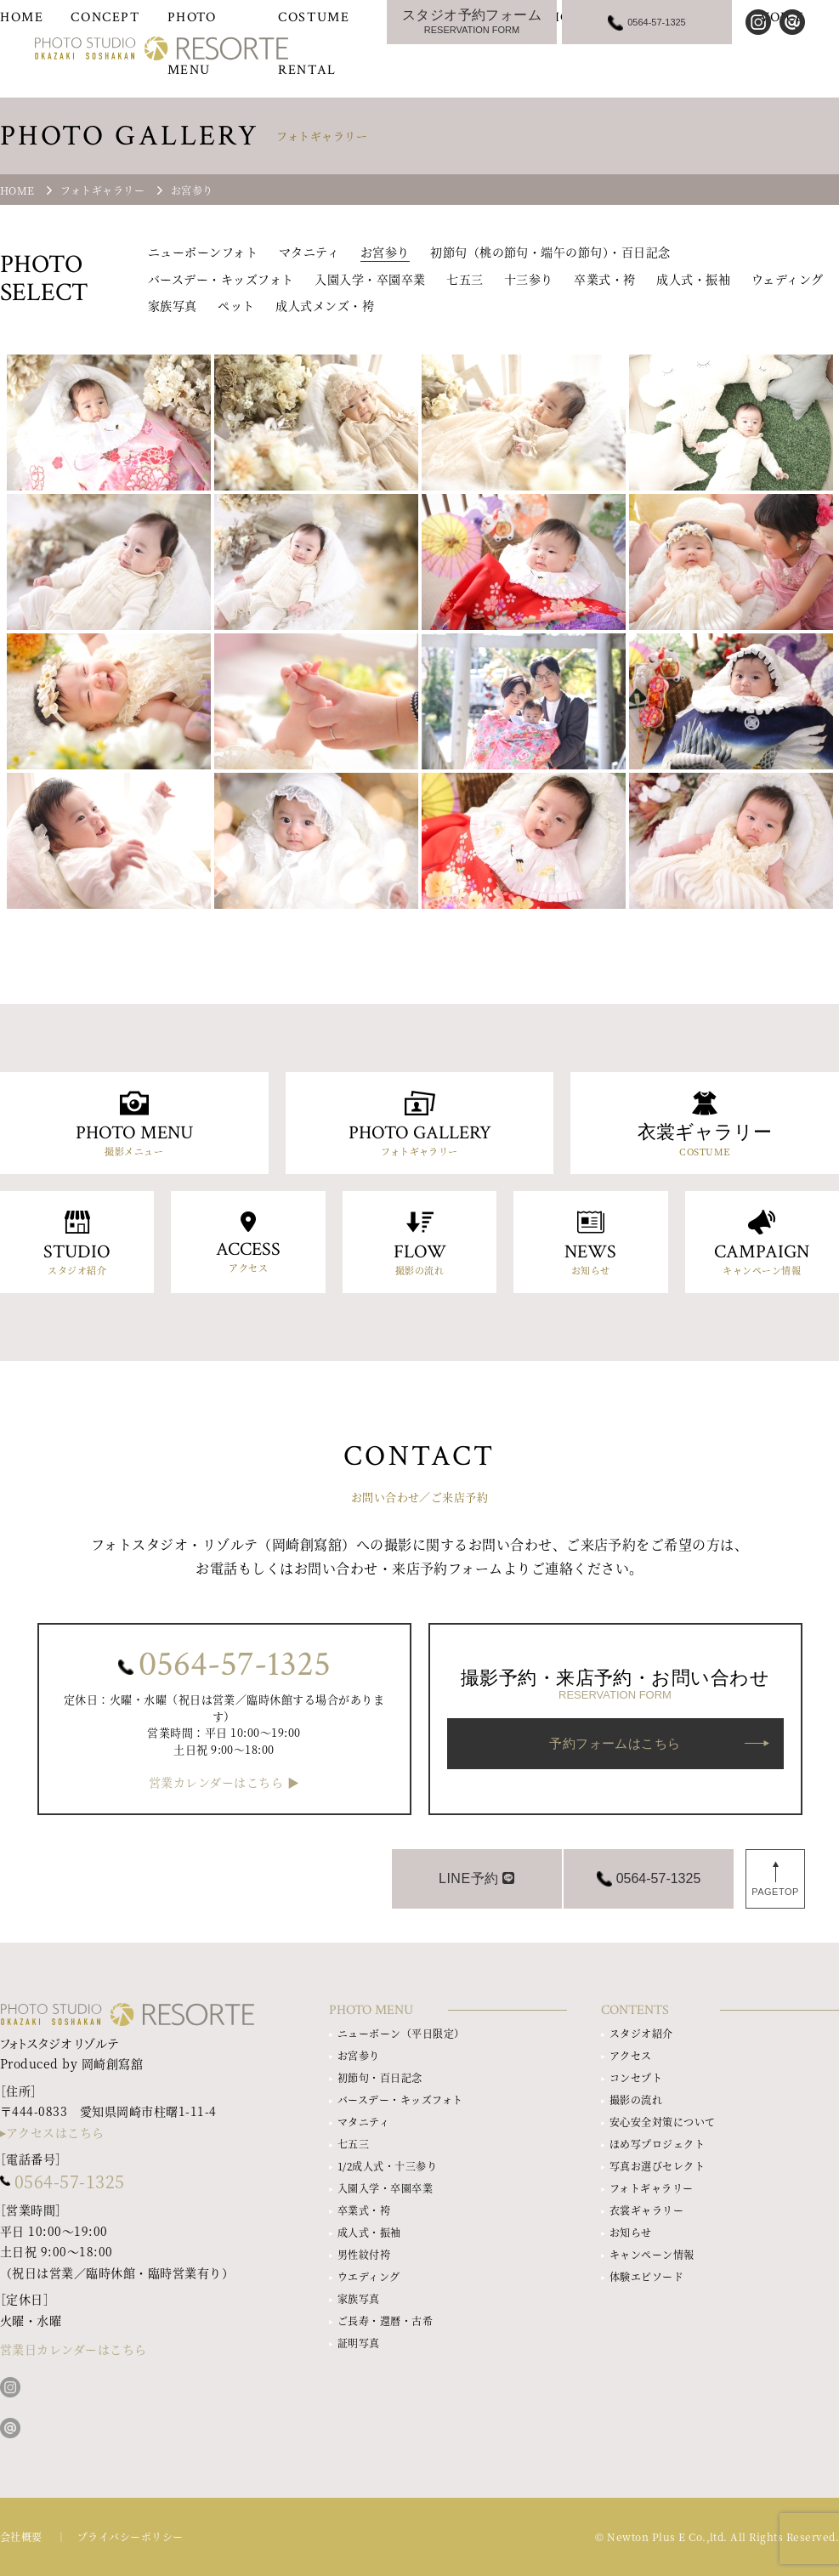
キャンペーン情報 (651, 2254)
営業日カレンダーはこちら (73, 2349)
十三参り (528, 278)
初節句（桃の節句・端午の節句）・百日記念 (550, 251)
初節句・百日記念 (379, 2077)
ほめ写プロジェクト (657, 2143)
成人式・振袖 (693, 278)
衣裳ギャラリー (646, 2210)
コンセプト (635, 2077)
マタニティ (309, 251)
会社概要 (21, 2536)
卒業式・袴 (604, 278)
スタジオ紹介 (641, 2033)
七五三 (464, 278)
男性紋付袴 (363, 2254)
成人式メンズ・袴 (324, 305)
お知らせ (630, 2232)
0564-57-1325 (235, 1664)
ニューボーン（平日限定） (401, 2033)
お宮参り (385, 251)
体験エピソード (646, 2276)
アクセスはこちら (55, 2132)
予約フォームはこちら (615, 1743)
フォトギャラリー (651, 2188)
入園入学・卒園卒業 (370, 278)
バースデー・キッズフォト (221, 278)
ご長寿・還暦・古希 (385, 2320)
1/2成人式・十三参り (387, 2166)
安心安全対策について (662, 2121)
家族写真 (172, 305)
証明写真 (358, 2342)
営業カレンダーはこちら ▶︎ (224, 1782)
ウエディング (368, 2276)
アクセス (630, 2055)
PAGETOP (775, 1892)
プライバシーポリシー (130, 2536)
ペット (236, 305)
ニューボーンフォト (203, 251)
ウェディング (787, 278)
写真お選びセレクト (657, 2166)
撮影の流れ (635, 2099)
